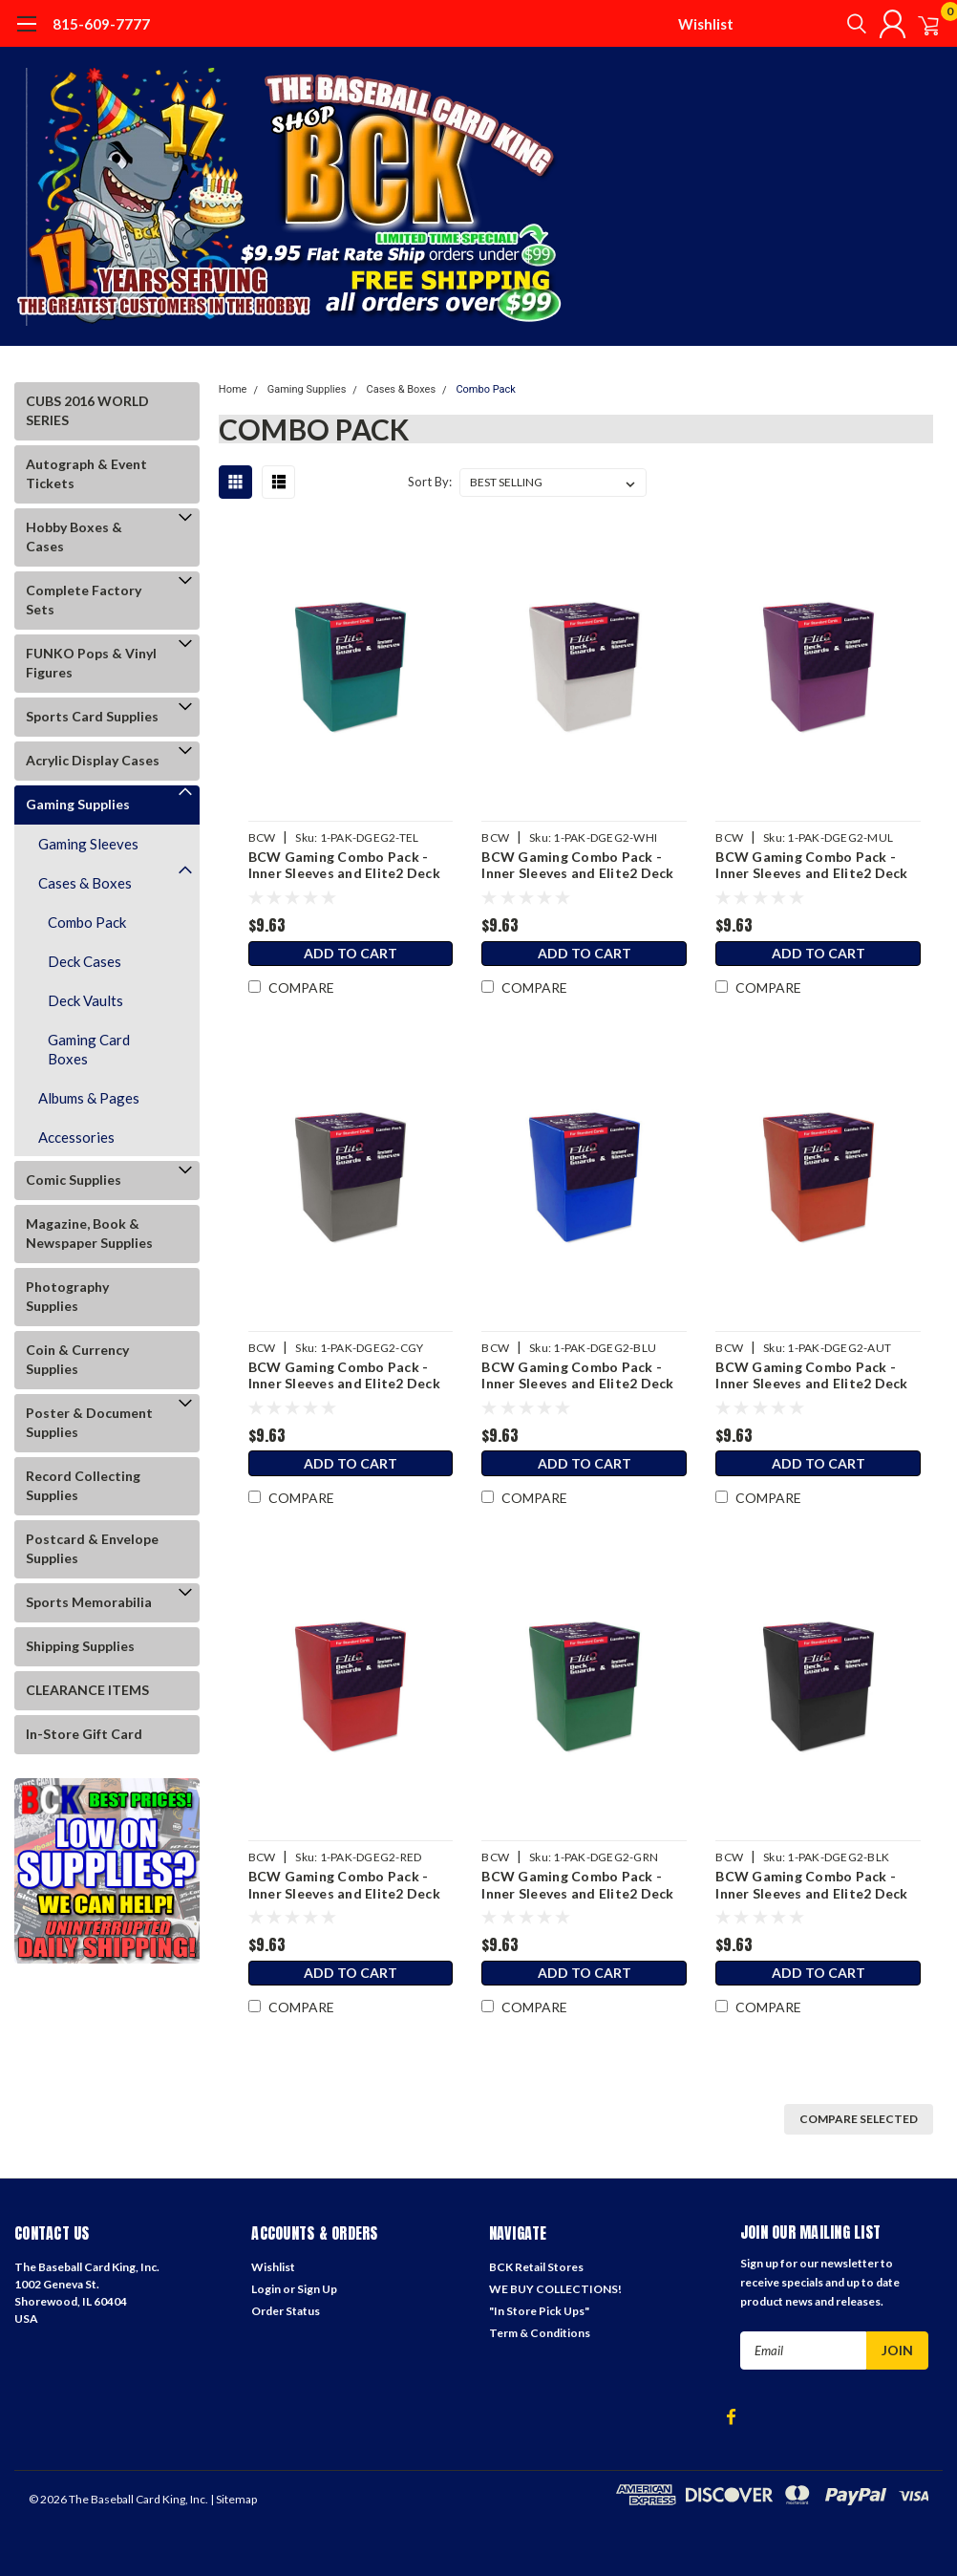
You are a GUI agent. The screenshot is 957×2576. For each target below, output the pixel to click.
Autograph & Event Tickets (86, 473)
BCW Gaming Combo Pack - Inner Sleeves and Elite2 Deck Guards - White (576, 865)
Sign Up (317, 2289)
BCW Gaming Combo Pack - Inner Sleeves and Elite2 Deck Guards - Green (576, 1884)
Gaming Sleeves (88, 843)
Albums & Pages (88, 1097)
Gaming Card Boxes (89, 1049)
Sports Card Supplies (92, 716)
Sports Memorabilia (89, 1602)
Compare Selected (858, 2119)
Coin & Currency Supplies (77, 1359)
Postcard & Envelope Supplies (92, 1548)
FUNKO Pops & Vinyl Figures (91, 662)
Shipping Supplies (80, 1646)
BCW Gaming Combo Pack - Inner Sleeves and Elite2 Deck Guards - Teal (342, 865)
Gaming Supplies (78, 804)
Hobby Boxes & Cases (74, 536)
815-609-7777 (101, 23)
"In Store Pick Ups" (539, 2311)
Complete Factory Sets (83, 599)
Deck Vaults (85, 1000)
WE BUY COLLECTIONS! (555, 2289)
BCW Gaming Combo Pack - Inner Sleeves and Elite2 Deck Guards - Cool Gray (342, 1375)
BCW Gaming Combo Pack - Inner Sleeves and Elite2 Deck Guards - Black (811, 1884)
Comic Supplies (73, 1179)
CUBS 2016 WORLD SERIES (87, 410)
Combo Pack (87, 922)
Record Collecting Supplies (83, 1485)
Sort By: (430, 481)
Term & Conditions (539, 2333)
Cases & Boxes (85, 882)
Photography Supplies (67, 1296)
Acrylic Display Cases (93, 760)
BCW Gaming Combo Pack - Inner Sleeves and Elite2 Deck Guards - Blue (576, 1375)
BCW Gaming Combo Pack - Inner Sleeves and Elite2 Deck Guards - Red (342, 1884)
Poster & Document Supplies (89, 1422)
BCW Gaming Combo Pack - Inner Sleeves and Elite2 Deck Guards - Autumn (811, 1375)
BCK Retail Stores (536, 2267)
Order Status (285, 2311)
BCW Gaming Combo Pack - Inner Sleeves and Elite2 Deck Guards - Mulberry (811, 865)
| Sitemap (233, 2499)
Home (233, 389)
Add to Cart (349, 956)
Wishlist (706, 23)
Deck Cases (84, 961)
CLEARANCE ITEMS (87, 1690)
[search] (830, 24)
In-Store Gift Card (84, 1734)
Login (266, 2289)
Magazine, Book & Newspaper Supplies (89, 1233)
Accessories (76, 1137)
